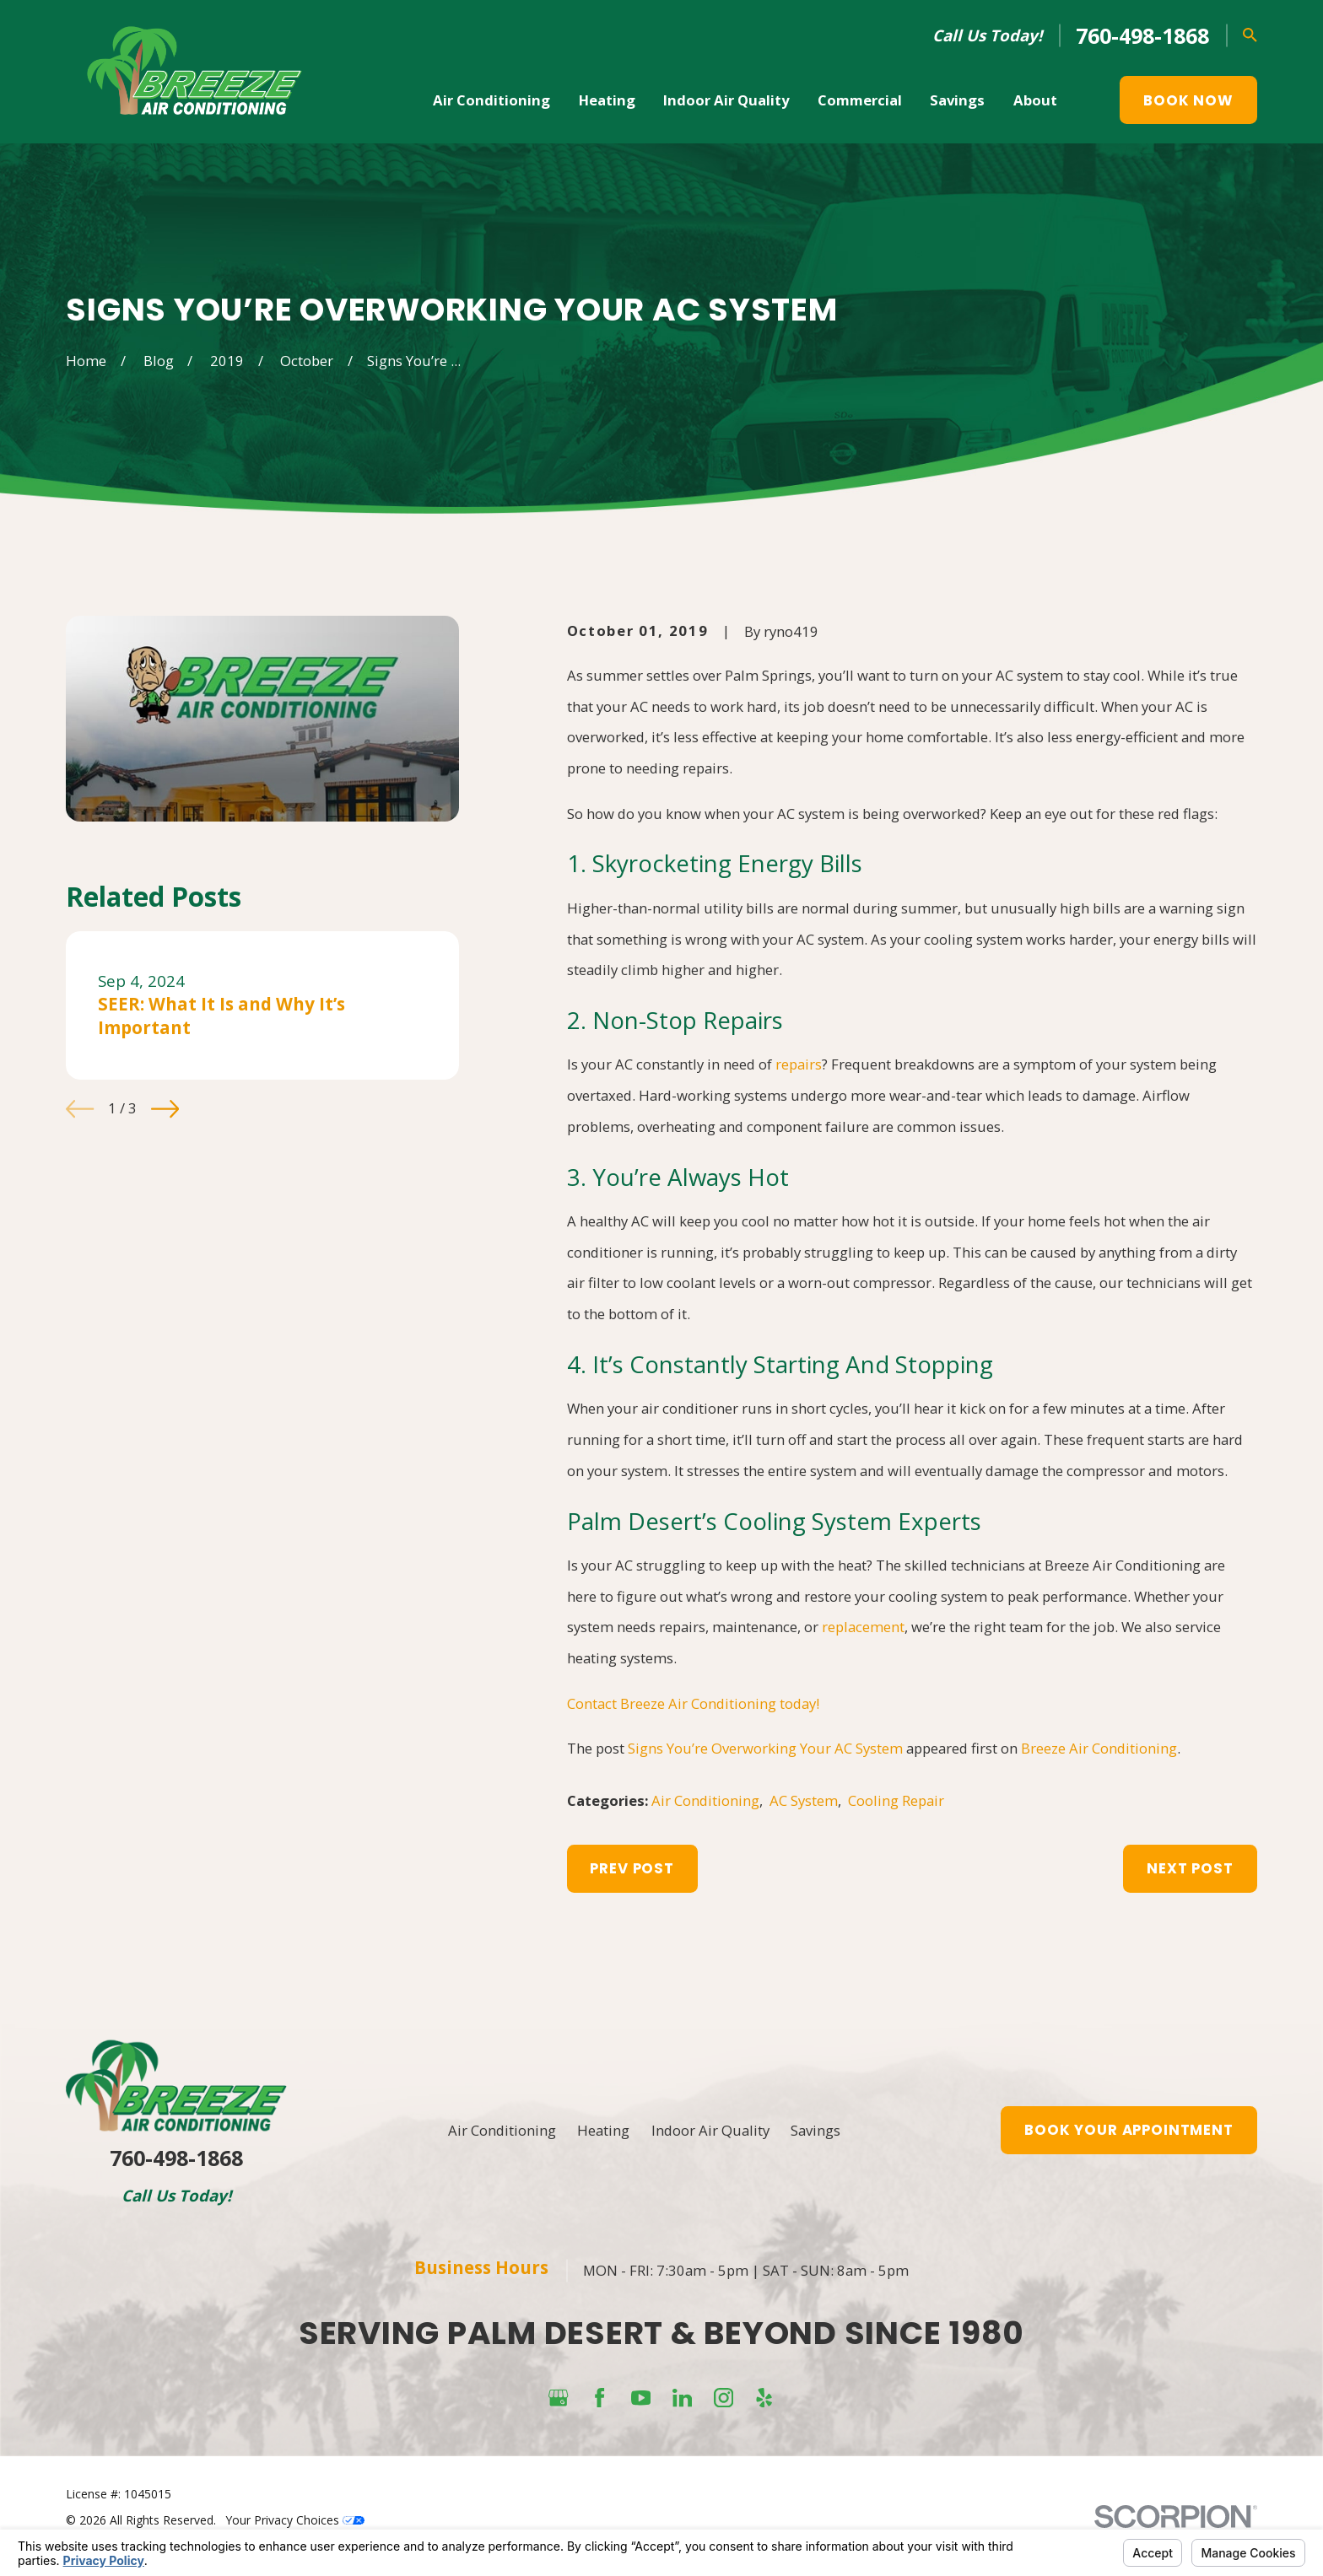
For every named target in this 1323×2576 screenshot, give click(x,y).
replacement (863, 1626)
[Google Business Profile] (558, 2397)
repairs (798, 1064)
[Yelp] (764, 2397)
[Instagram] (723, 2397)
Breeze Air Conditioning (1099, 1748)
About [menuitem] (1035, 100)
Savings (815, 2130)
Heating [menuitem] (607, 100)
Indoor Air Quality (710, 2130)
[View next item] (165, 1109)
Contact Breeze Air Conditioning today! (693, 1703)
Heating (603, 2130)
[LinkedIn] (682, 2397)
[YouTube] (641, 2397)
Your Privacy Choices (295, 2520)
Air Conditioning (705, 1800)
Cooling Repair (896, 1800)
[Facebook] (599, 2397)
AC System (804, 1800)
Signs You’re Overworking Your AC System (765, 1748)
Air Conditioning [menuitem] (491, 100)
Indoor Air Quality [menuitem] (726, 100)
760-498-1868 (1142, 35)
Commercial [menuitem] (860, 100)
